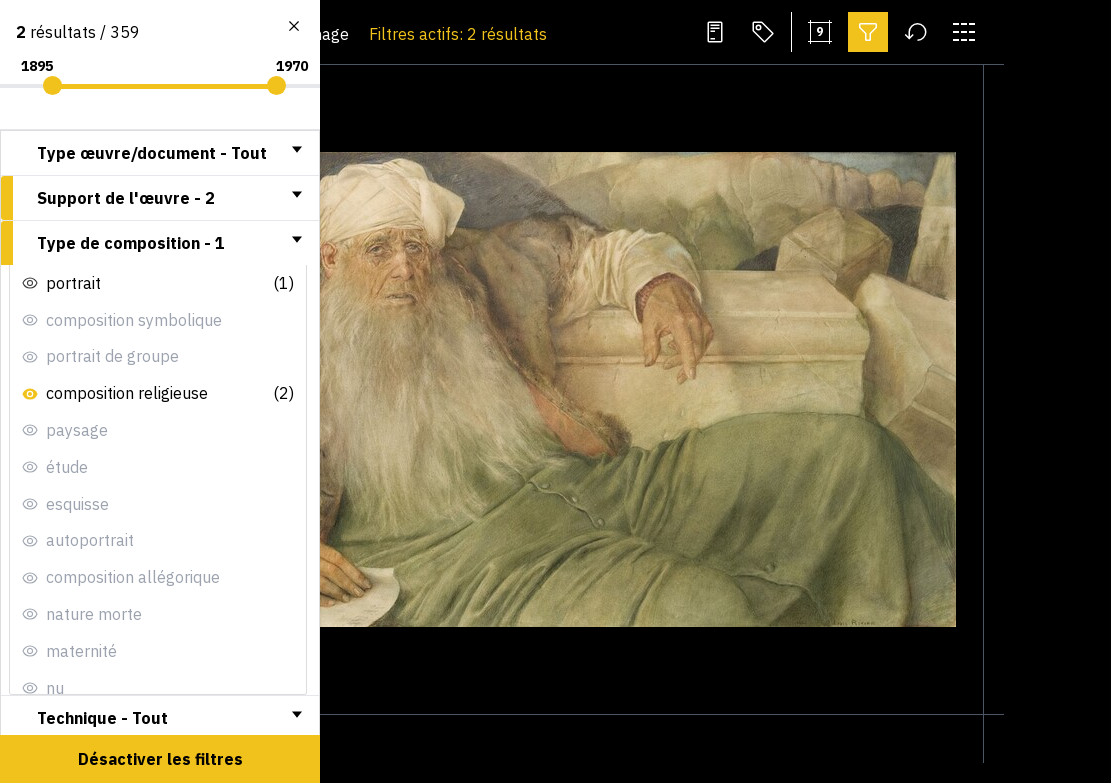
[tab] (160, 153)
